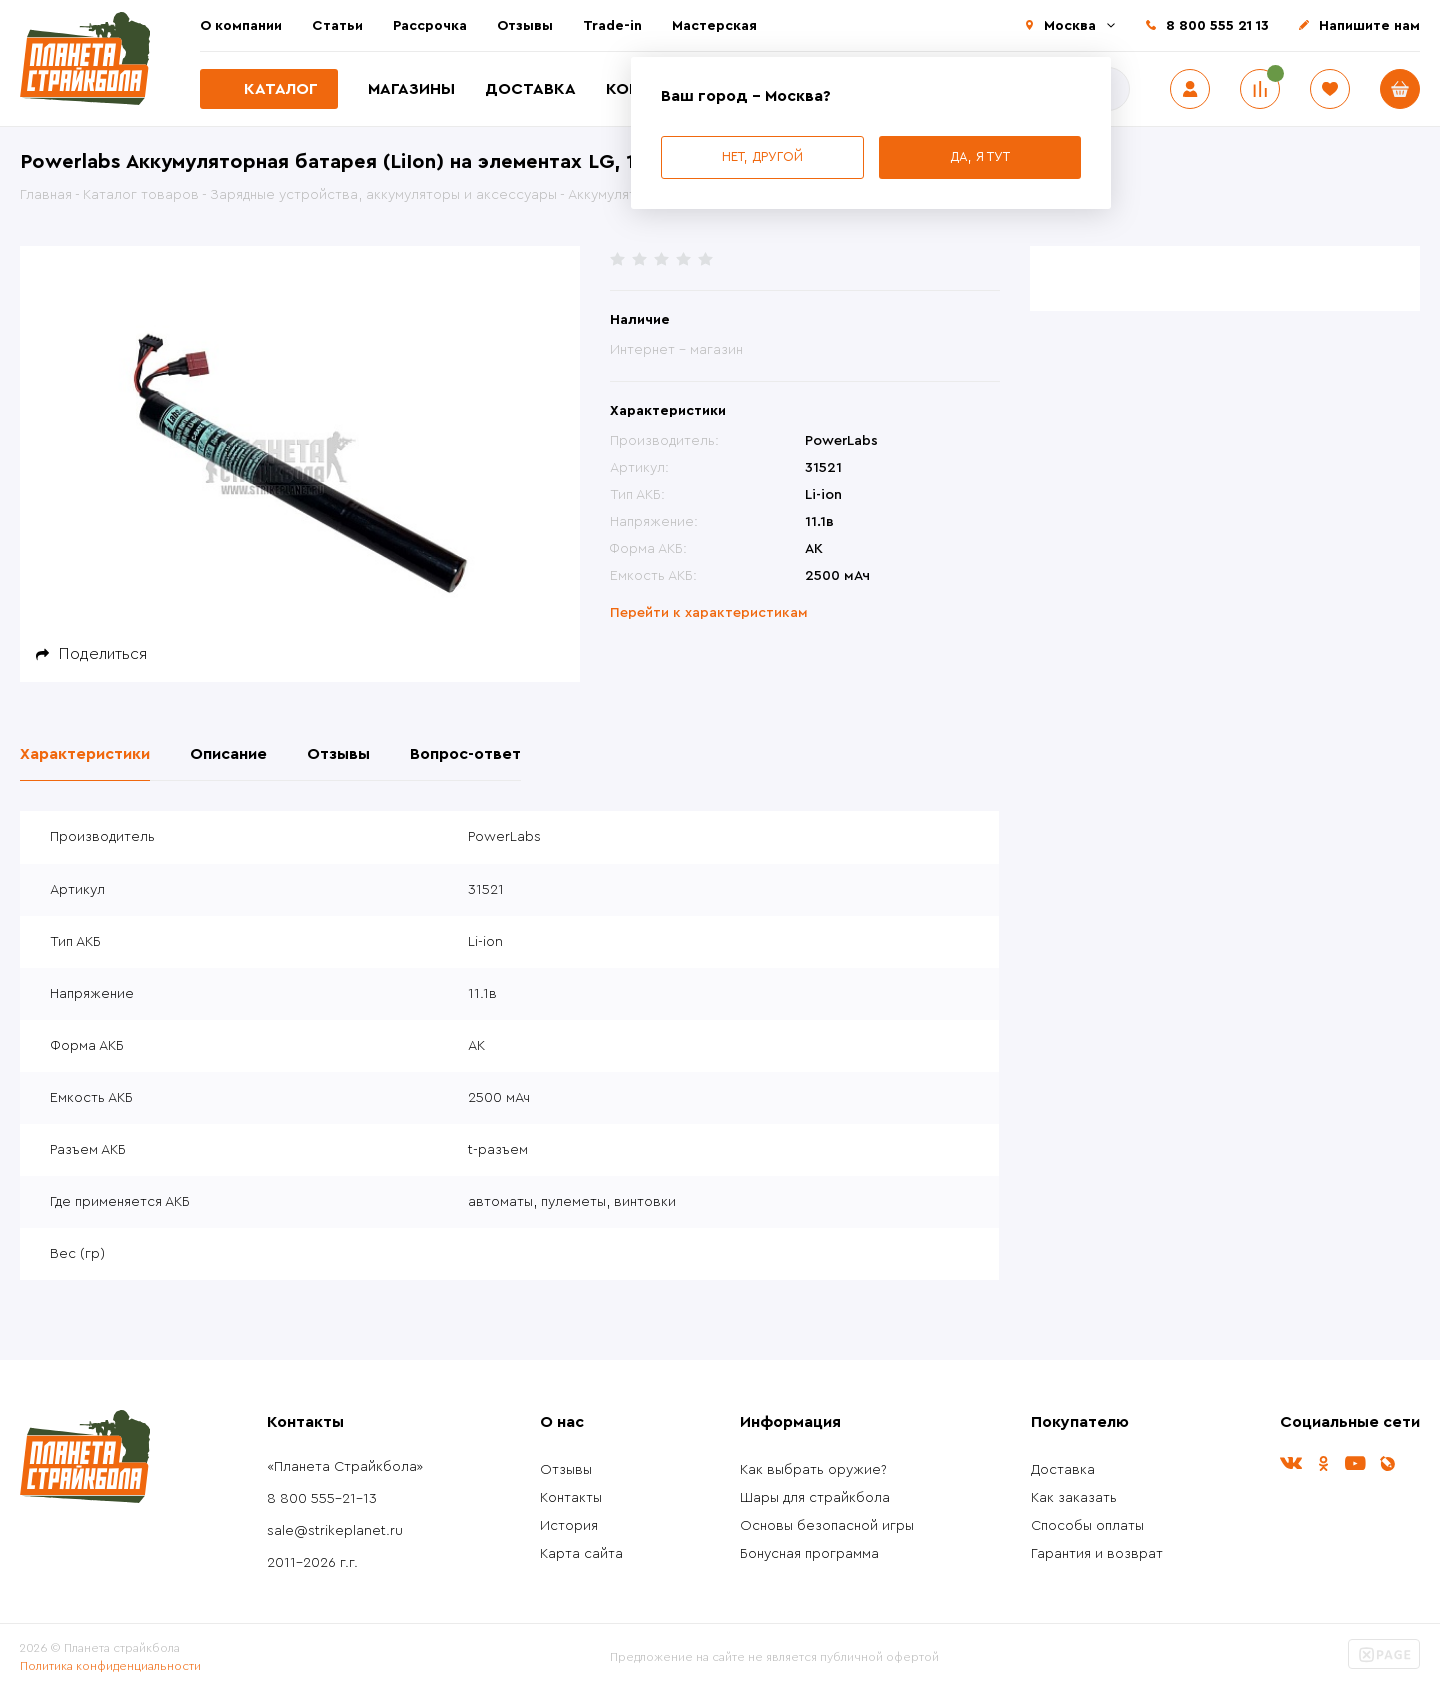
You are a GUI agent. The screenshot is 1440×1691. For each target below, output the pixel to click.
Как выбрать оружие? (813, 1470)
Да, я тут (980, 156)
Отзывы (525, 26)
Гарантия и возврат (1097, 1554)
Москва (1070, 26)
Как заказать (1074, 1498)
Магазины (411, 89)
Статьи (337, 26)
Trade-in (612, 26)
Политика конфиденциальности (110, 1666)
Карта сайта (581, 1554)
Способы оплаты (1087, 1526)
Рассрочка (430, 26)
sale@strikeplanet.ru (335, 1531)
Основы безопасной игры (827, 1526)
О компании (241, 26)
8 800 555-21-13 (322, 1499)
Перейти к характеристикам (709, 613)
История (569, 1526)
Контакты (571, 1498)
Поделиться (103, 654)
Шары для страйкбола (815, 1498)
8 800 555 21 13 (1217, 26)
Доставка (530, 89)
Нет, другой (762, 156)
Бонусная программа (809, 1554)
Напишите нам (1369, 26)
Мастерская (714, 26)
